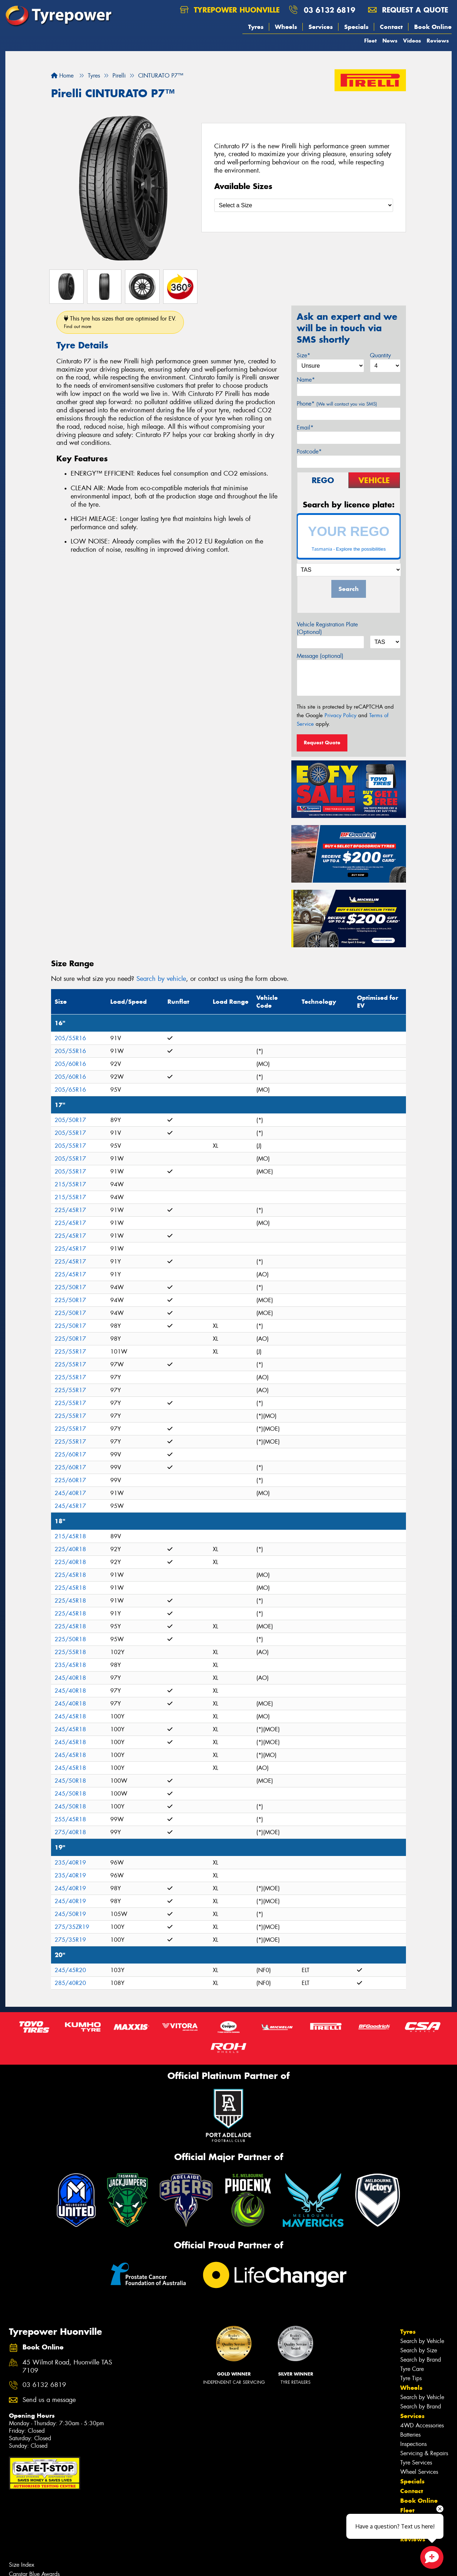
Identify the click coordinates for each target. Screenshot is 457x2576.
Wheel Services (419, 2472)
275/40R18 (70, 1832)
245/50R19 (70, 1914)
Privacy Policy (340, 715)
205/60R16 (70, 1064)
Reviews (438, 40)
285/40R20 (70, 1983)
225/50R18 (70, 1639)
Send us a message (49, 2400)
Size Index (21, 2564)
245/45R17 (70, 1506)
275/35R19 (70, 1940)
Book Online (433, 27)
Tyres (255, 27)
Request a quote (408, 9)
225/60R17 (70, 1454)
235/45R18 (70, 1665)
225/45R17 (70, 1210)
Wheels (286, 27)
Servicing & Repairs (424, 2453)
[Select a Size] (303, 205)
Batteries (410, 2434)
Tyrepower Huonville (230, 9)
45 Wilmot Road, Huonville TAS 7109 (67, 2366)
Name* (306, 379)
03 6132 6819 (329, 9)
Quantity (380, 355)
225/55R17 (70, 1351)
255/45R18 (70, 1819)
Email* (305, 427)
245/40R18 (70, 1678)
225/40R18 (70, 1549)
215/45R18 (70, 1536)
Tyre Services (416, 2462)
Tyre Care (412, 2369)
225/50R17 (70, 1287)
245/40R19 (70, 1888)
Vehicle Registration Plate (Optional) (327, 628)
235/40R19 (70, 1862)
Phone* (337, 403)
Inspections (413, 2444)
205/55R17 (70, 1133)
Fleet (370, 40)
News (389, 40)
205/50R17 (70, 1120)
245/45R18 (70, 1716)
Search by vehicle (161, 978)
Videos (412, 40)
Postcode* (309, 451)
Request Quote (322, 742)
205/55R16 (70, 1038)
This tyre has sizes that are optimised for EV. (120, 322)
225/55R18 (70, 1652)
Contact (391, 27)
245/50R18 (70, 1781)
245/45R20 (70, 1970)
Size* (303, 355)
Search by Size (418, 2350)
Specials (356, 27)
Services (320, 27)
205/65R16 (70, 1089)
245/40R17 (70, 1493)
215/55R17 (70, 1184)
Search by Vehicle (422, 2341)
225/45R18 (70, 1575)
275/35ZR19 (72, 1927)
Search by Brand (420, 2359)
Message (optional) (320, 656)
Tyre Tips (411, 2378)
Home (62, 75)
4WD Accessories (422, 2425)
